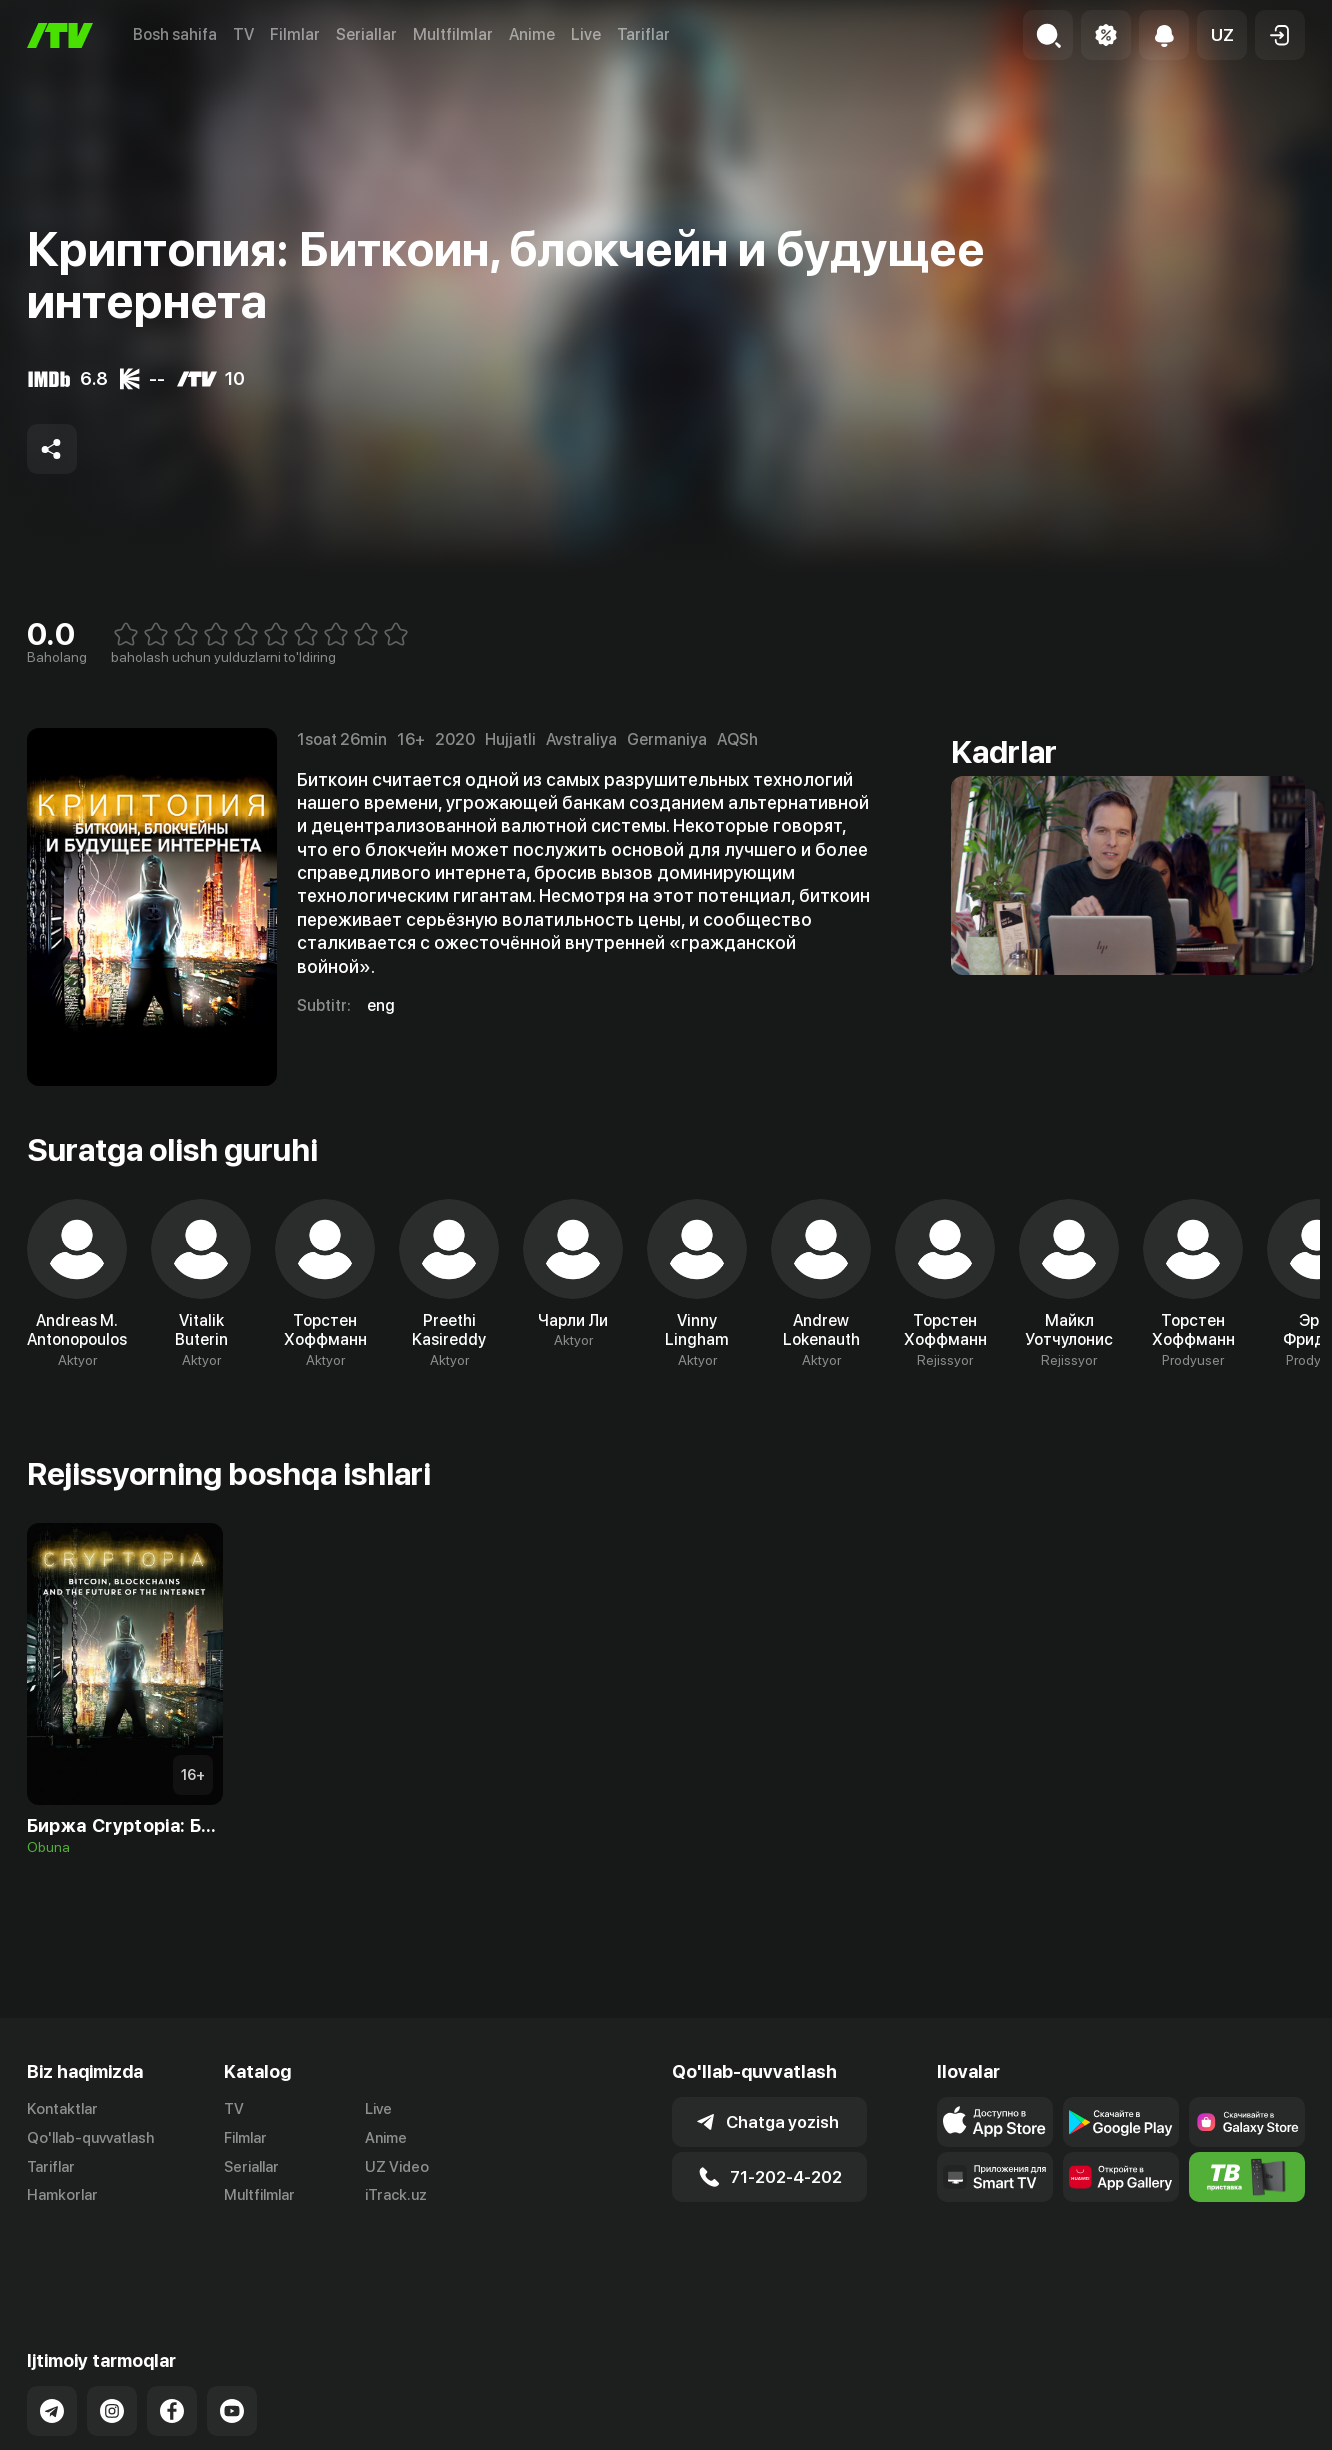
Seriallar (366, 34)
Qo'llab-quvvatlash (90, 2138)
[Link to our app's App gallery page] (1121, 2177)
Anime (532, 34)
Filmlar (295, 34)
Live (586, 34)
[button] (1222, 35)
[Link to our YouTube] (232, 2341)
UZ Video (397, 2167)
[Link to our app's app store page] (995, 2122)
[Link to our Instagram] (112, 2341)
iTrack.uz (396, 2195)
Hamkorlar (62, 2195)
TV (243, 34)
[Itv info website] (1247, 2177)
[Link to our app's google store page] (1121, 2122)
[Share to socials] (52, 449)
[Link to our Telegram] (52, 2341)
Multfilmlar (453, 34)
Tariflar (643, 34)
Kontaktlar (62, 2109)
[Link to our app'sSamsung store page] (1247, 2122)
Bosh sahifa (175, 34)
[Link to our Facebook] (172, 2341)
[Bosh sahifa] (60, 35)
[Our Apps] (995, 2177)
